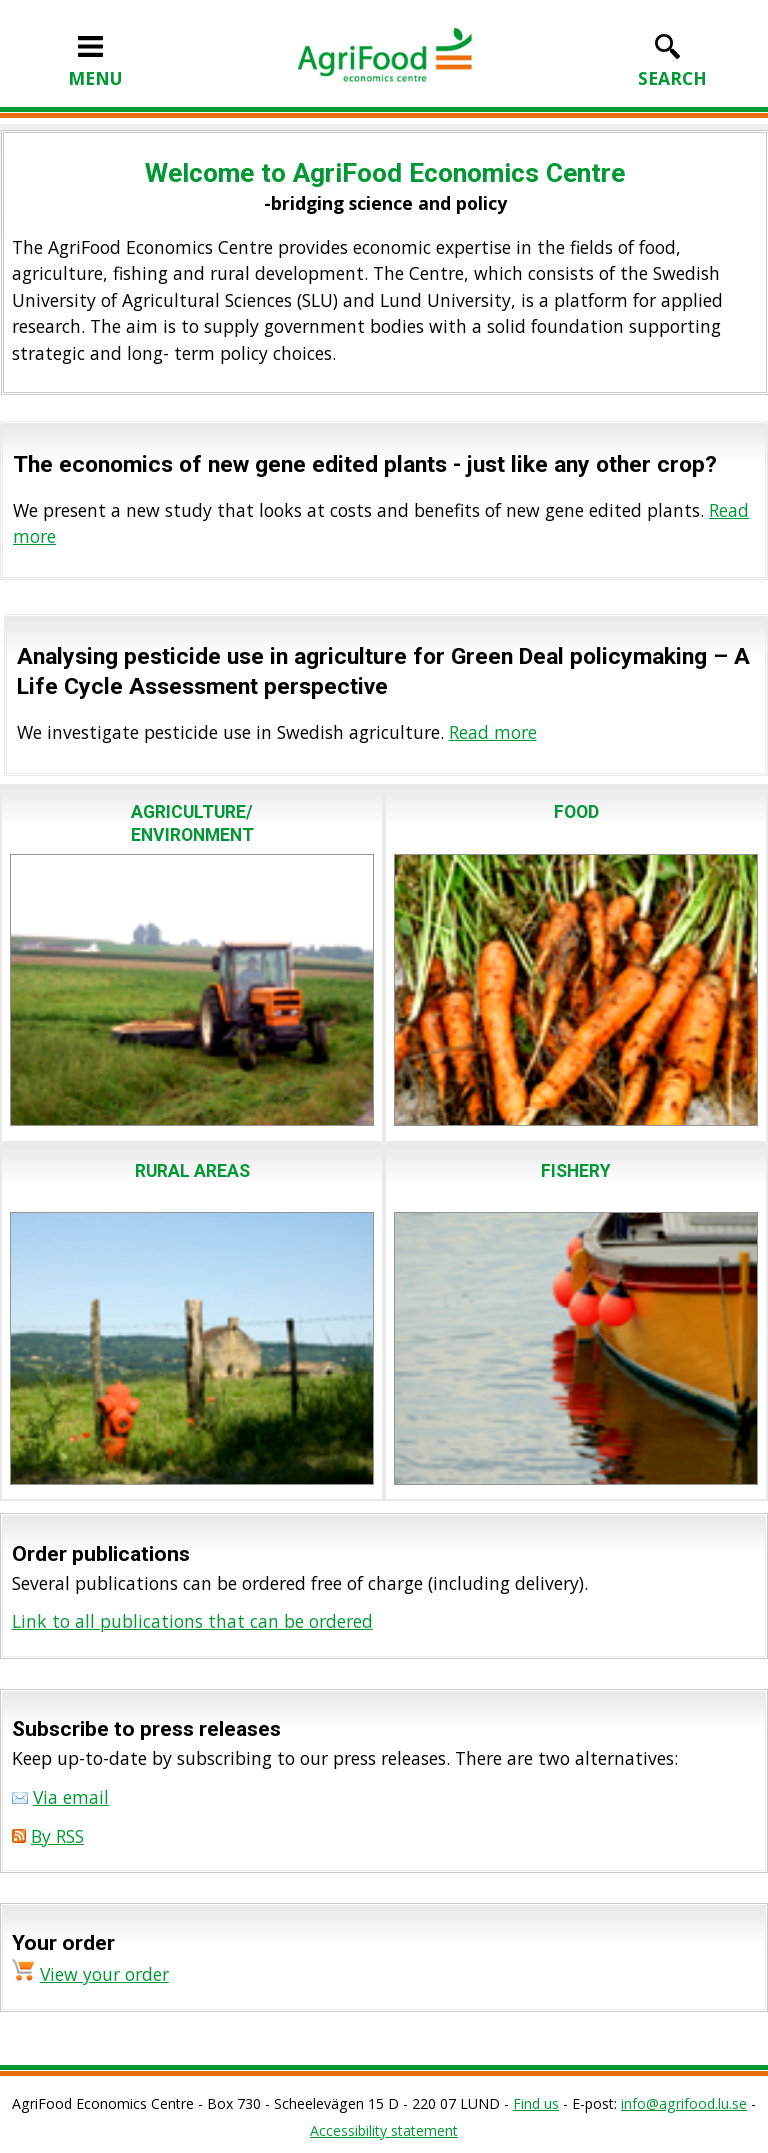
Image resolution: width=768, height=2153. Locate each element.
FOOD (576, 812)
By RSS (57, 1836)
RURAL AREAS (192, 1171)
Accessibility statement (384, 2130)
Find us (536, 2103)
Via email (71, 1797)
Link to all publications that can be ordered (192, 1621)
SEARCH (672, 65)
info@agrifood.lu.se (684, 2103)
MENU (95, 65)
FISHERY (576, 1171)
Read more (493, 732)
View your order (104, 1974)
